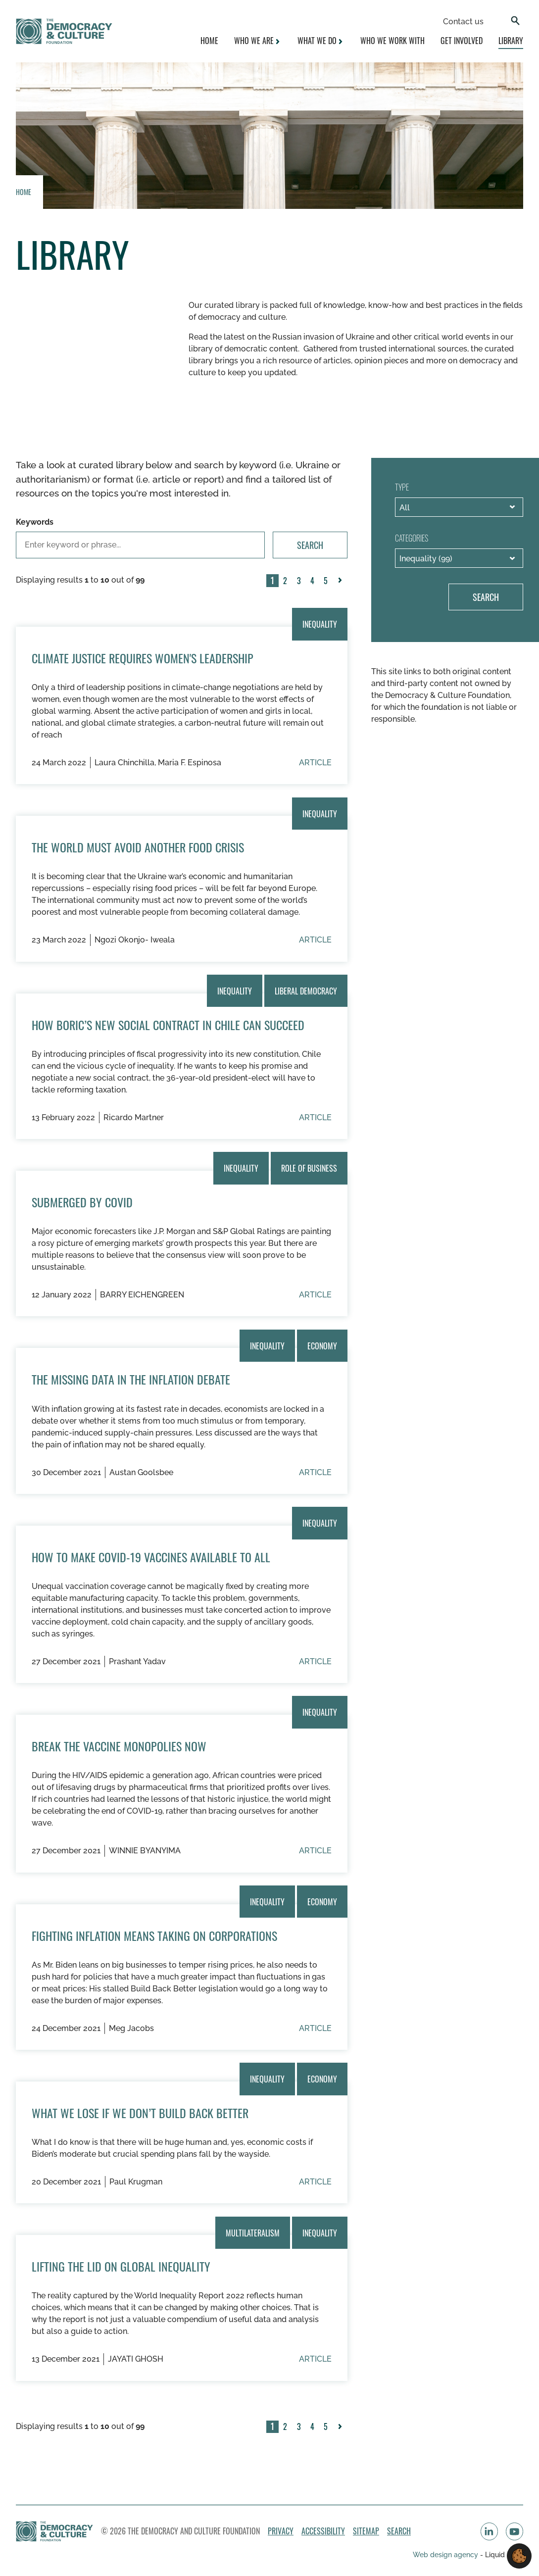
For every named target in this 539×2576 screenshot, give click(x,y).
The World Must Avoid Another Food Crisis (138, 847)
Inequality (319, 624)
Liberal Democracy (306, 991)
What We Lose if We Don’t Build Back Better (140, 2113)
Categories (411, 538)
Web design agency (446, 2554)
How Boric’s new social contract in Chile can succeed (168, 1025)
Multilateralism (253, 2232)
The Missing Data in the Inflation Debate (131, 1379)
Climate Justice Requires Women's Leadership (142, 658)
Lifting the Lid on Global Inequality (121, 2266)
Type (402, 487)
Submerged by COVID (82, 1202)
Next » (342, 587)
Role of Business (309, 1168)
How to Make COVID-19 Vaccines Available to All (151, 1557)
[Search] (515, 21)
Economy (322, 1345)
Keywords (34, 522)
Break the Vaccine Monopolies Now (119, 1746)
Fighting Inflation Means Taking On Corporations (154, 1935)
